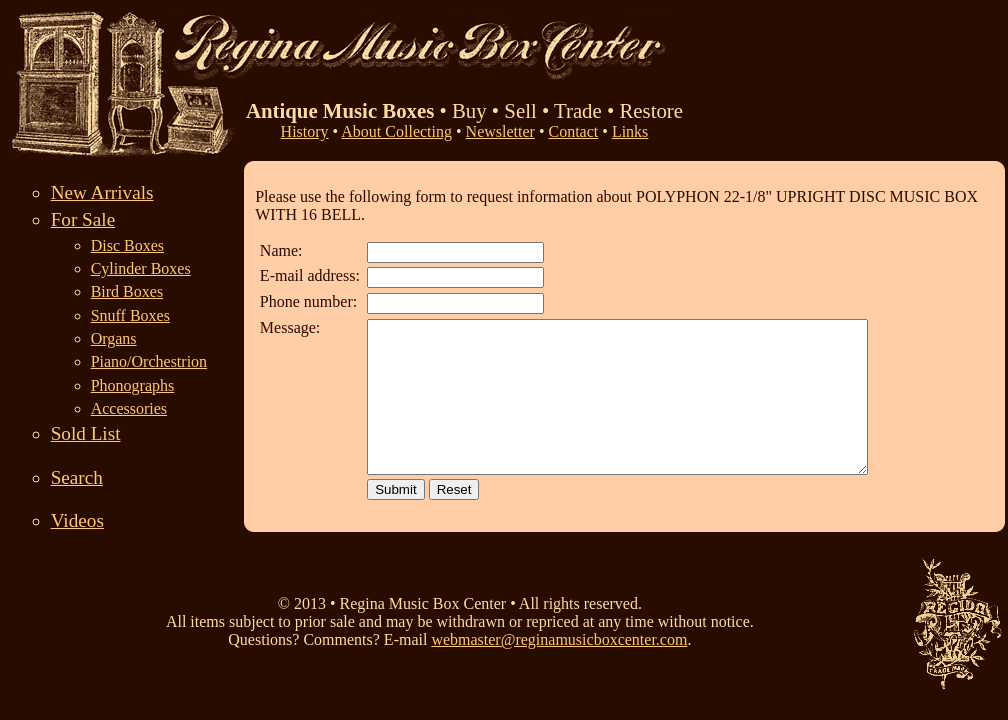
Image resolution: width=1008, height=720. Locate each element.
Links (630, 131)
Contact (574, 131)
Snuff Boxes (130, 315)
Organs (114, 338)
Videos (77, 520)
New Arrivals (102, 192)
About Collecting (396, 131)
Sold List (86, 433)
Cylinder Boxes (141, 268)
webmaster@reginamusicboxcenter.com (559, 648)
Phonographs (133, 385)
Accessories (129, 408)
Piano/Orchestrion (149, 361)
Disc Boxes (127, 245)
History (305, 131)
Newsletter (500, 131)
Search (77, 477)
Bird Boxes (127, 291)
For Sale (83, 219)
